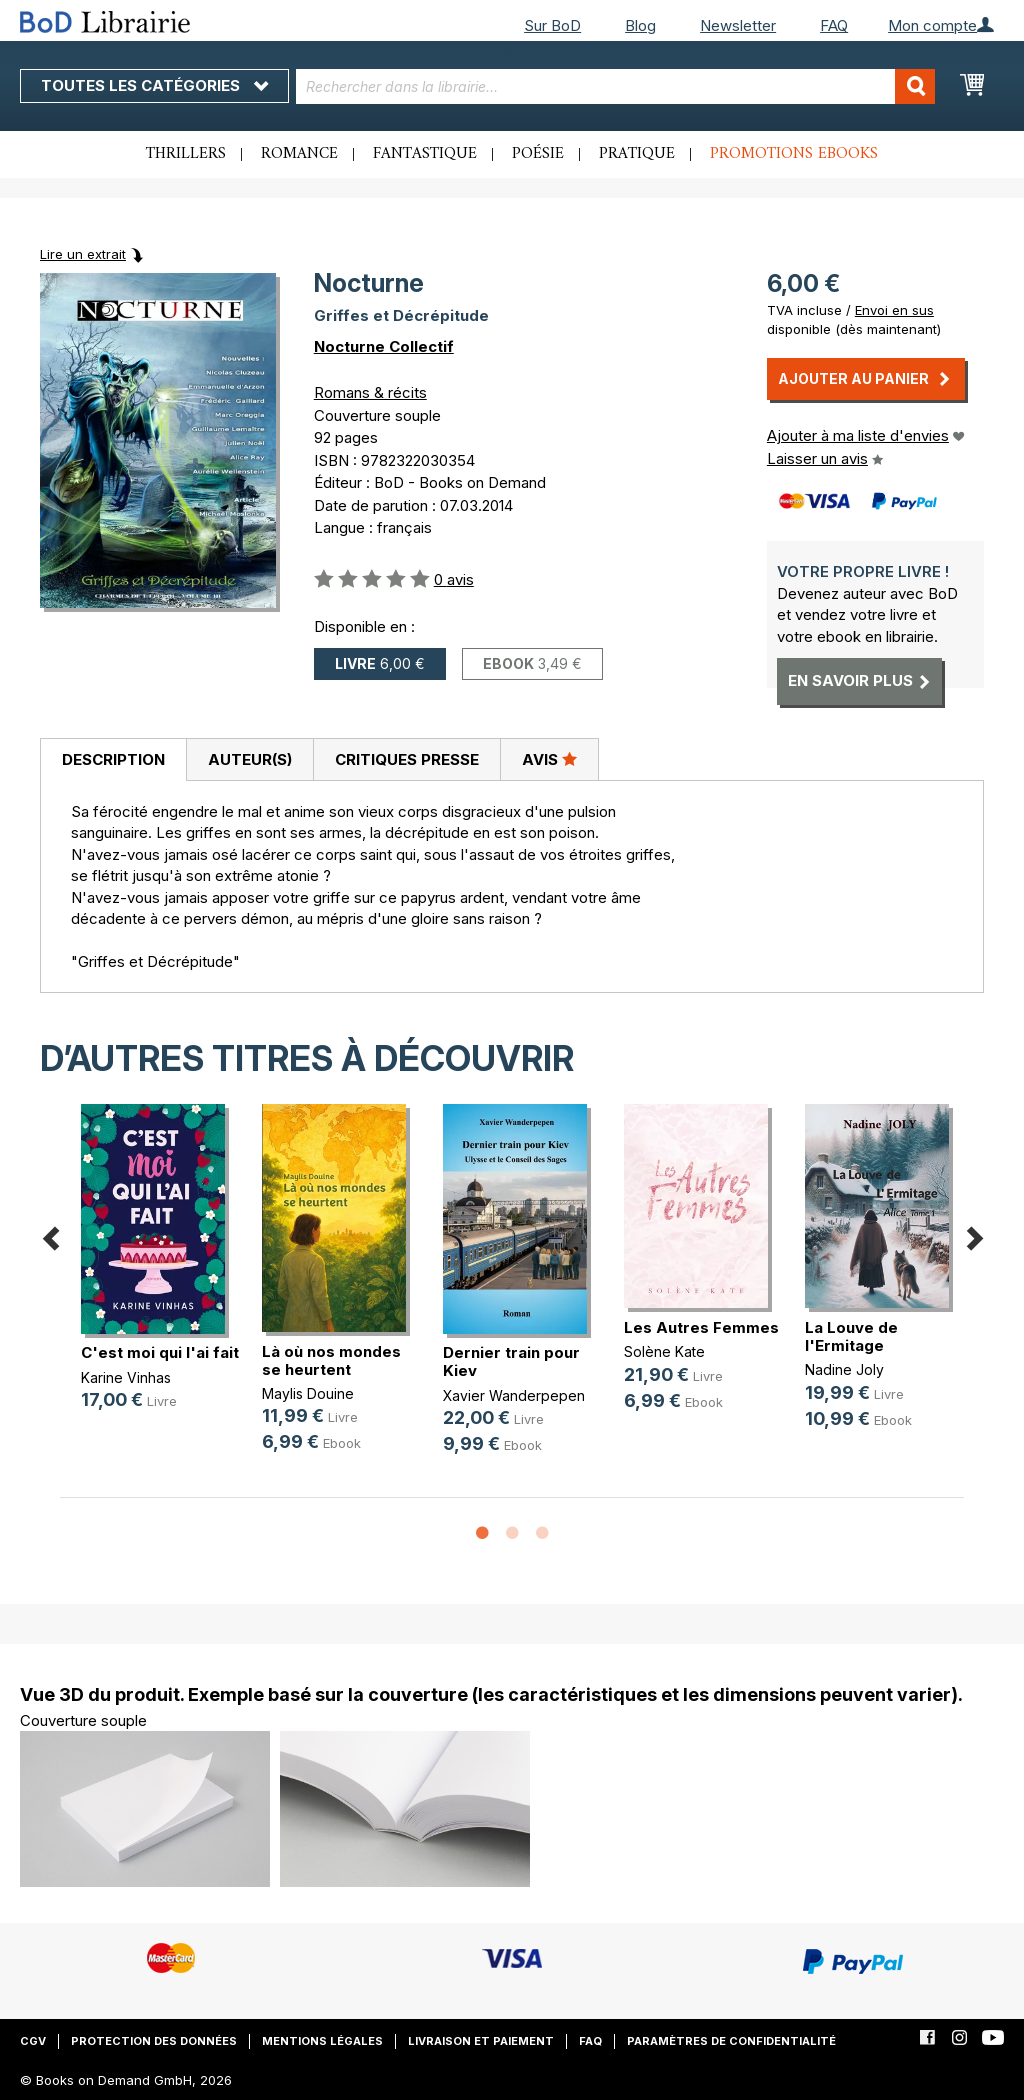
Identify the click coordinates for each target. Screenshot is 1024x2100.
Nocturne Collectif (384, 346)
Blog (640, 25)
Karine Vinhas (126, 1377)
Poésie (538, 154)
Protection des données (154, 2041)
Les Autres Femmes (701, 1327)
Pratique (637, 154)
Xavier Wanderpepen (514, 1395)
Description (113, 759)
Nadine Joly (844, 1369)
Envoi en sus (894, 310)
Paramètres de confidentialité (731, 2041)
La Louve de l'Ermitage (851, 1336)
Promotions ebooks (794, 154)
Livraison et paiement (481, 2041)
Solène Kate (664, 1351)
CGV (33, 2041)
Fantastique (425, 154)
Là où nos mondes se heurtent (331, 1360)
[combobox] (616, 86)
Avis (549, 759)
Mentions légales (322, 2041)
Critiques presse (407, 759)
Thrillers (186, 154)
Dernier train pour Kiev (511, 1361)
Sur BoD (552, 25)
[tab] (113, 760)
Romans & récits (370, 392)
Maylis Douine (308, 1393)
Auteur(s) (250, 759)
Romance (299, 154)
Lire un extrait (83, 254)
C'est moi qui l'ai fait (160, 1352)
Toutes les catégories (154, 85)
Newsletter (738, 25)
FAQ (834, 25)
